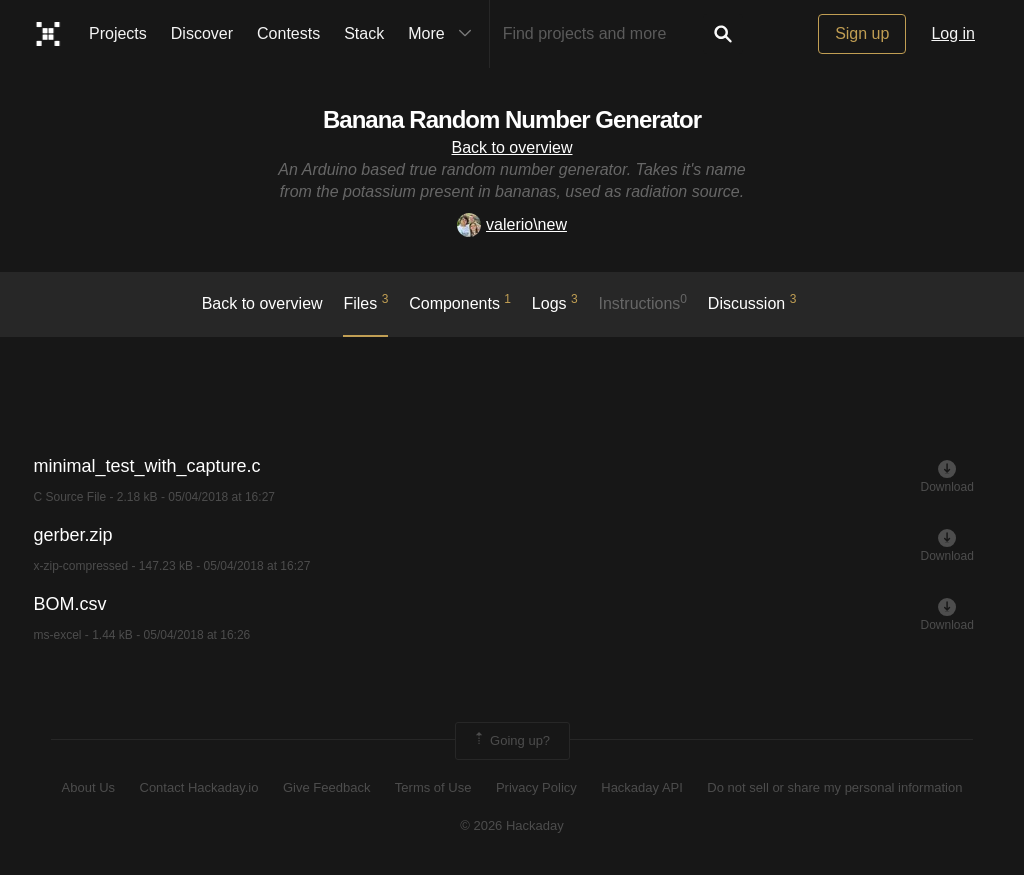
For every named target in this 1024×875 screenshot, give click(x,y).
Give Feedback (326, 787)
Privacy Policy (536, 787)
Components (460, 302)
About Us (88, 787)
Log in (953, 33)
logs (555, 302)
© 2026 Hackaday (512, 825)
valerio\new (512, 224)
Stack (364, 33)
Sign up (862, 33)
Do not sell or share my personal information (834, 787)
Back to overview (512, 147)
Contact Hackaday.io (199, 787)
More (444, 34)
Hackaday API (642, 787)
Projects (118, 33)
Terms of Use (433, 787)
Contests (288, 33)
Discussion (752, 302)
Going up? (511, 741)
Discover (202, 33)
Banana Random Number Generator (512, 119)
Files (365, 302)
